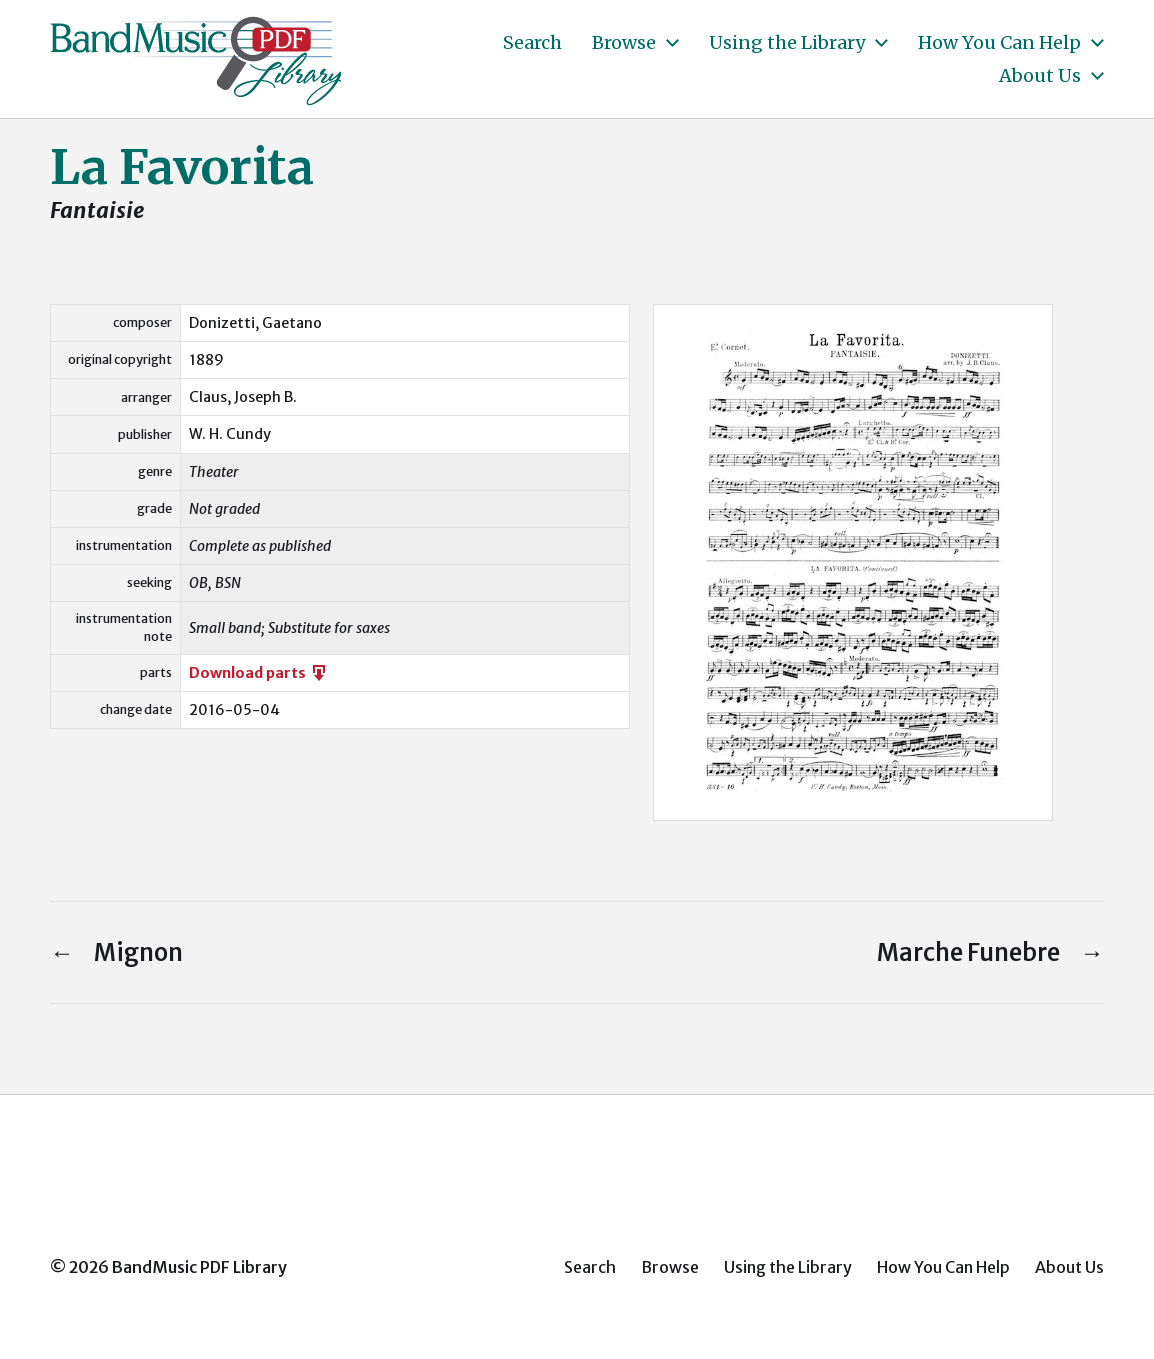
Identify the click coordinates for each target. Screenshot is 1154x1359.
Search (532, 43)
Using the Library (787, 43)
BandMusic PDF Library (199, 1267)
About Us (1040, 76)
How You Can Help (999, 43)
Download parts (259, 673)
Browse (624, 43)
